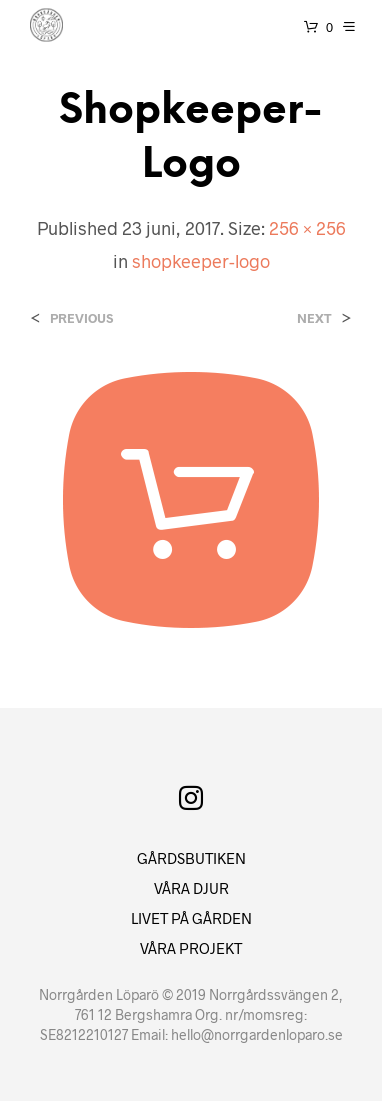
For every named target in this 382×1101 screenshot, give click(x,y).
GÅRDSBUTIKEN (191, 858)
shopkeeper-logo (201, 261)
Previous (81, 318)
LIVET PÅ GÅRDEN (191, 918)
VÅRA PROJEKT (191, 948)
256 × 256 (307, 228)
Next (314, 318)
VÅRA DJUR (191, 888)
